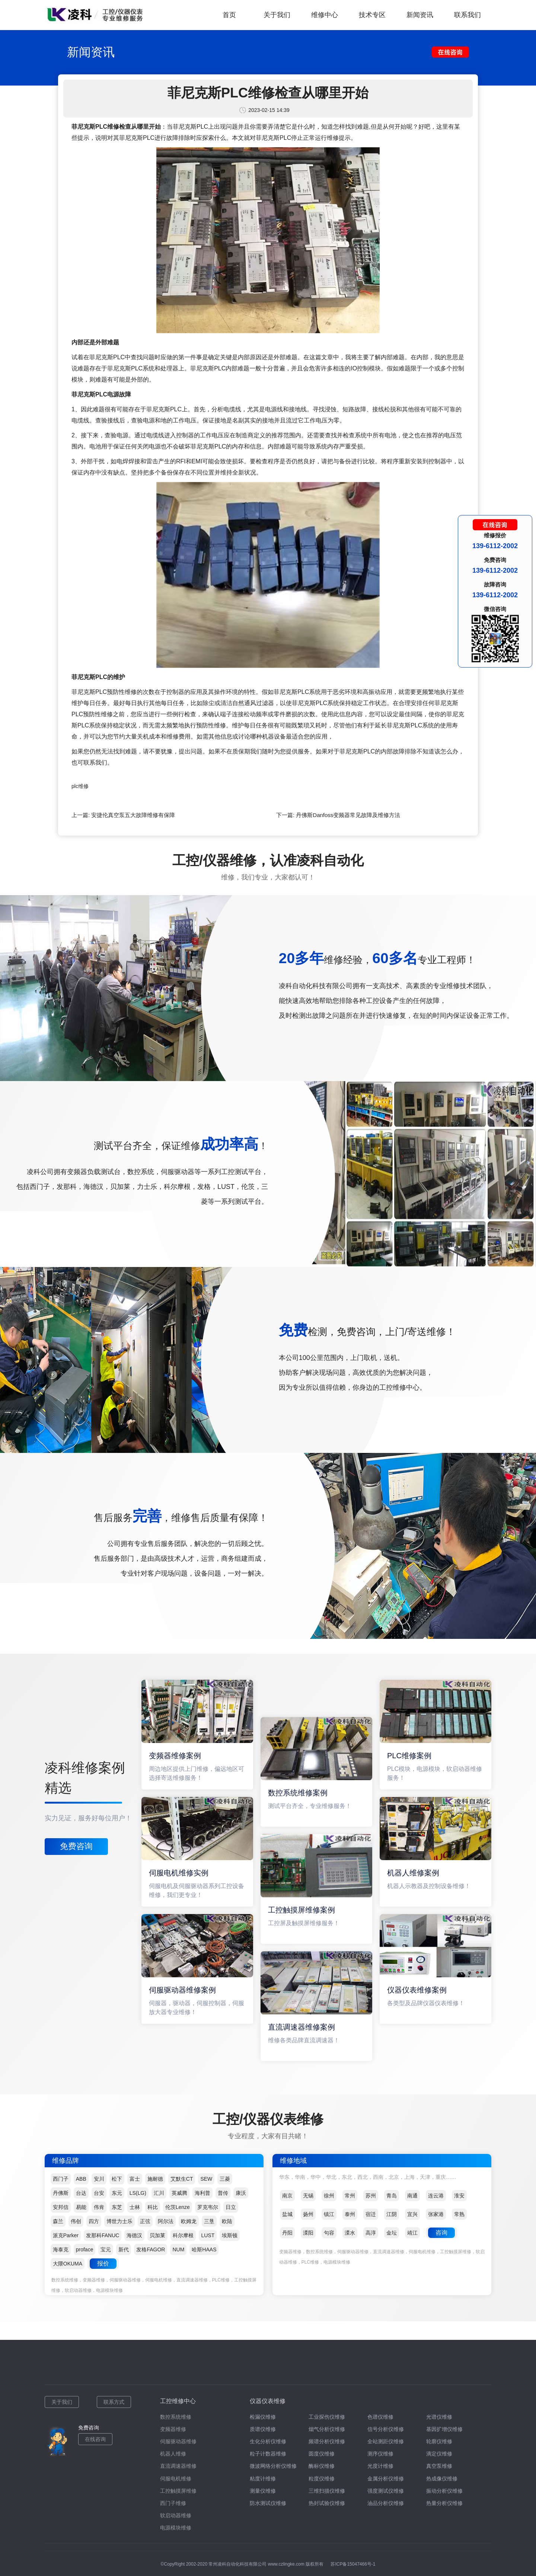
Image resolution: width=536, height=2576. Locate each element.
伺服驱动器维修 (178, 2441)
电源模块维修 (175, 2528)
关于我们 (277, 15)
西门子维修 (173, 2503)
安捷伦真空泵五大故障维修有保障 (133, 815)
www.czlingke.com (286, 2564)
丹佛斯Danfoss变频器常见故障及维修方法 (348, 815)
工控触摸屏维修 (178, 2491)
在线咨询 (95, 2439)
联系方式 (113, 2402)
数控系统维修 (175, 2417)
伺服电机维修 (175, 2479)
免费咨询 (76, 1846)
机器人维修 (173, 2454)
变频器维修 (173, 2429)
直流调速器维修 (178, 2466)
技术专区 (372, 15)
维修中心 (324, 15)
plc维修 (80, 786)
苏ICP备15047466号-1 (353, 2564)
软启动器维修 (175, 2515)
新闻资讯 (419, 15)
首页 (229, 15)
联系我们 (467, 15)
